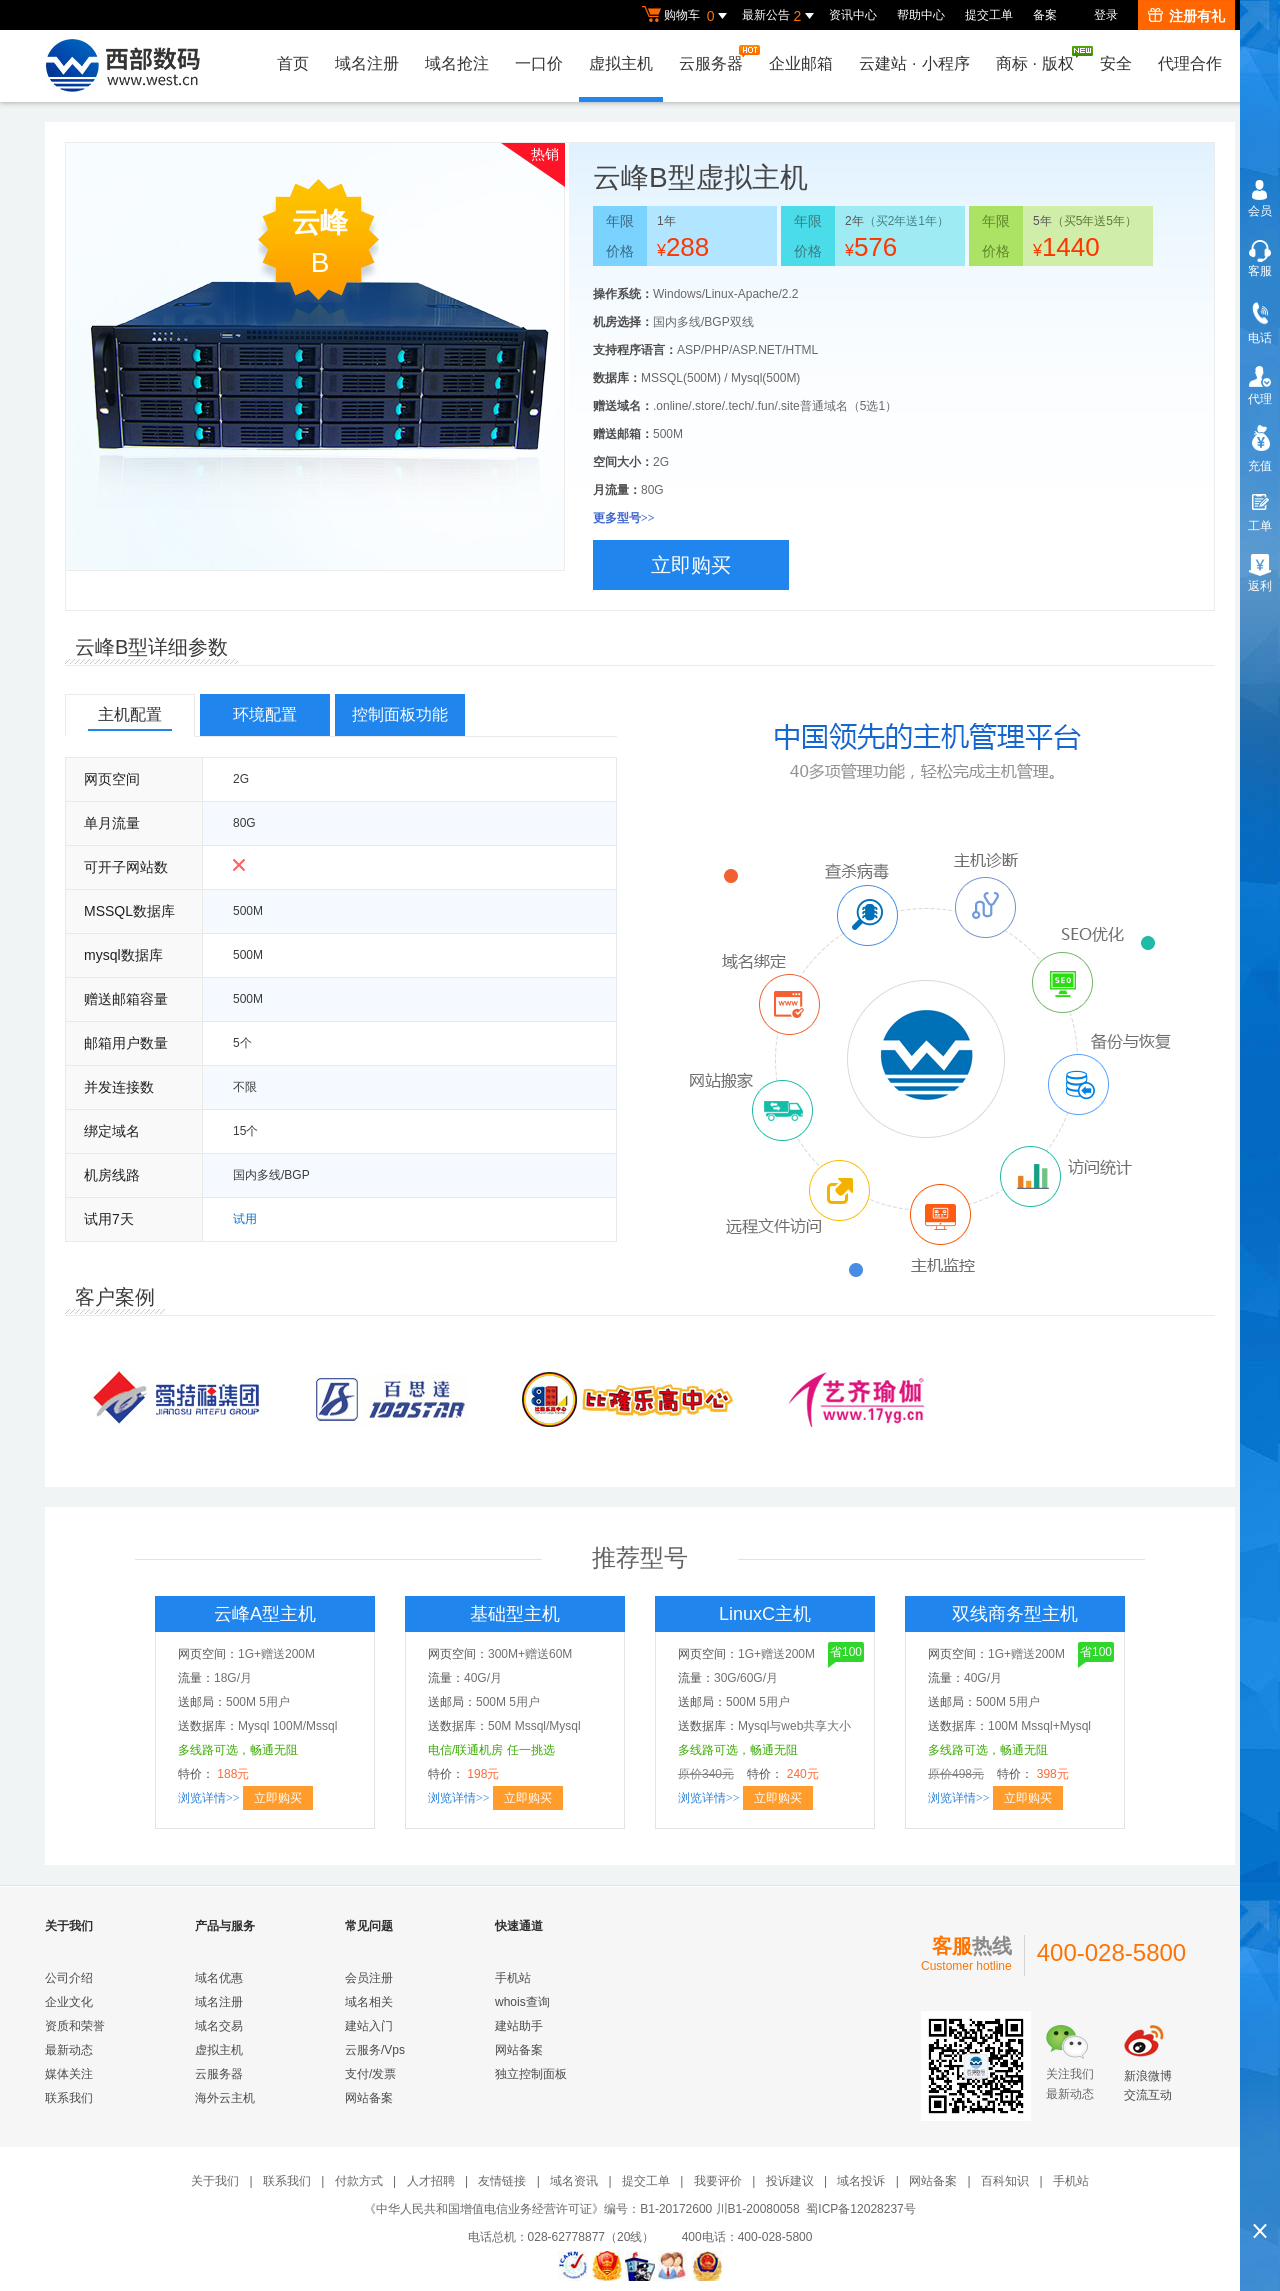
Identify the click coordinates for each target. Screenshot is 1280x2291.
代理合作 (1190, 63)
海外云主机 (225, 2098)
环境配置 (265, 714)
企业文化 (69, 2002)
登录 (1106, 15)
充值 (1260, 466)
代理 (1260, 399)
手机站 (513, 1978)
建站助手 (519, 2026)
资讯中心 (853, 15)
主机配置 (130, 714)
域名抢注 (457, 63)
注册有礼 (1186, 16)
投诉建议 (790, 2181)
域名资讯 (574, 2181)
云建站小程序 (914, 63)
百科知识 (1005, 2181)
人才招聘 (431, 2181)
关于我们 (215, 2181)
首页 (293, 63)
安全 (1116, 63)
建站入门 (369, 2026)
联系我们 (69, 2098)
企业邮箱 (801, 63)
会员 (1260, 211)
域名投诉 (861, 2181)
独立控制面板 (531, 2074)
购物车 (687, 16)
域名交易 (219, 2026)
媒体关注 (69, 2074)
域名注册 (367, 63)
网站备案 (369, 2098)
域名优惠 (219, 1978)
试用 (245, 1219)
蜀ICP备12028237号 (860, 2209)
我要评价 (718, 2181)
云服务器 (716, 58)
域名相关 (369, 2002)
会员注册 (369, 1978)
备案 (1045, 15)
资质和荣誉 (75, 2026)
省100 (845, 1653)
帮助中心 (921, 15)
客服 (1260, 271)
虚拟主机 (621, 63)
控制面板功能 (400, 714)
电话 (1260, 338)
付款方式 (359, 2181)
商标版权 (1040, 59)
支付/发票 (370, 2074)
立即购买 (691, 565)
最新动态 (69, 2050)
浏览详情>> (209, 1798)
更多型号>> (624, 518)
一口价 (539, 63)
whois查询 (522, 2002)
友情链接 (502, 2181)
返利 (1260, 586)
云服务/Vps (375, 2050)
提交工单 (989, 15)
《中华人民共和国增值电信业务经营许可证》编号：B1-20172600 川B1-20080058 (581, 2209)
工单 (1260, 526)
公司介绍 (69, 1978)
